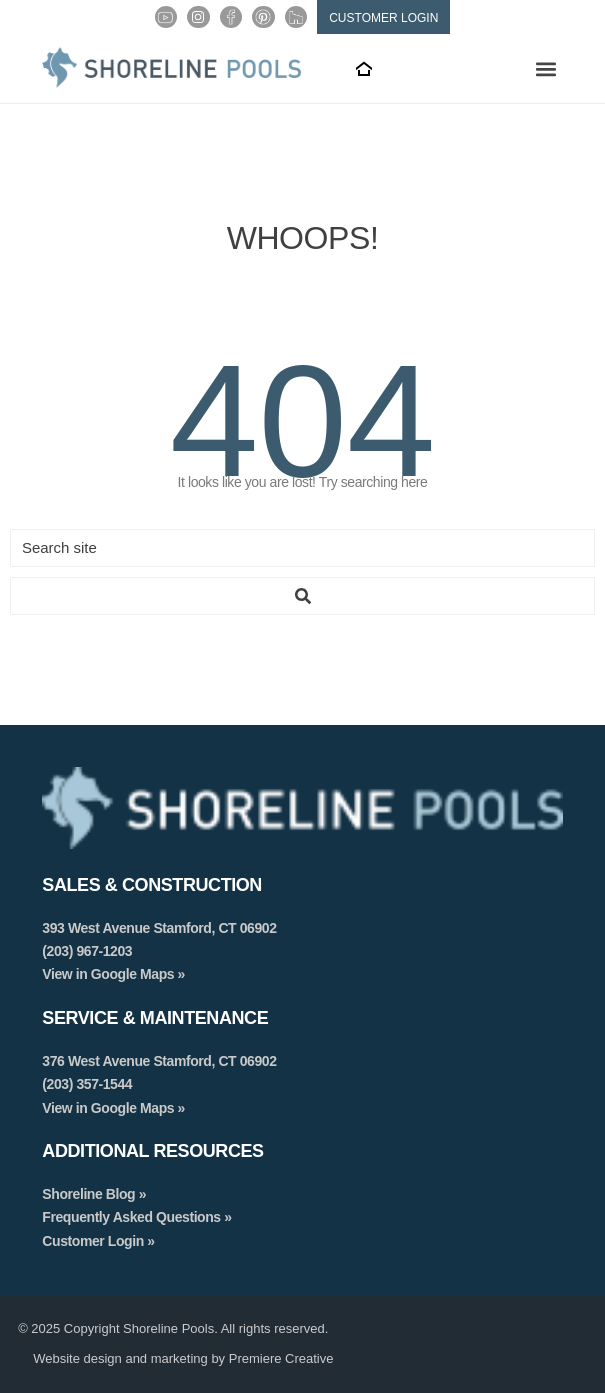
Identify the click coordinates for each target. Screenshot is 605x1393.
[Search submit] (302, 596)
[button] (546, 68)
